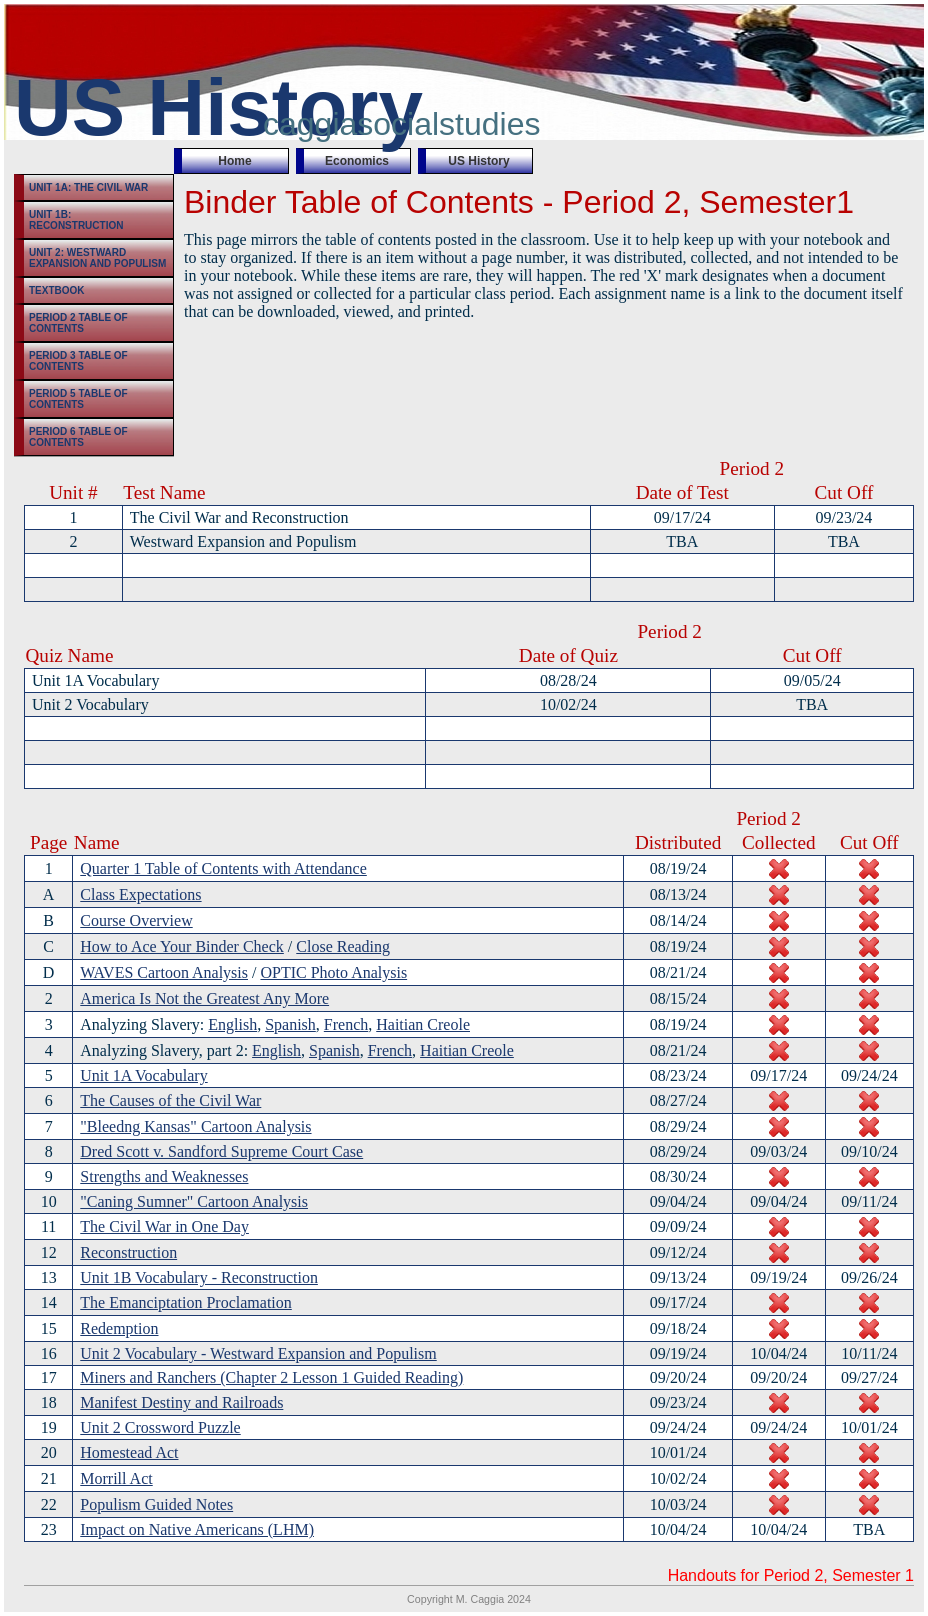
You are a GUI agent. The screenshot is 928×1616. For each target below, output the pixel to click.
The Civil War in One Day (164, 1226)
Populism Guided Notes (156, 1504)
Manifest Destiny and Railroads (181, 1402)
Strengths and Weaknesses (164, 1176)
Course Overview (136, 920)
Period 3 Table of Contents (78, 361)
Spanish (290, 1024)
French (346, 1024)
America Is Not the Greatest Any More (204, 998)
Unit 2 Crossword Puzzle (160, 1427)
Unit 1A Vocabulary (143, 1075)
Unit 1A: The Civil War (88, 187)
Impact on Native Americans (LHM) (197, 1529)
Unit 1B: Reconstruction (76, 220)
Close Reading (343, 946)
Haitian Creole (423, 1024)
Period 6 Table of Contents (78, 437)
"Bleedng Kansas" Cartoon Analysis (195, 1126)
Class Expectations (140, 894)
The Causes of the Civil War (170, 1100)
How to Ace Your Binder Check (182, 946)
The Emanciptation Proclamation (186, 1302)
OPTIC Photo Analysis (333, 972)
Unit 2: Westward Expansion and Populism (97, 258)
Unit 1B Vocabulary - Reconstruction (199, 1277)
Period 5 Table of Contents (78, 399)
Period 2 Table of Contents (78, 323)
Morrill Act (116, 1478)
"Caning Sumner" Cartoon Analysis (194, 1201)
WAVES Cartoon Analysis (164, 972)
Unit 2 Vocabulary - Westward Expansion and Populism (258, 1353)
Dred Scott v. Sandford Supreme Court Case (221, 1151)
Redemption (119, 1328)
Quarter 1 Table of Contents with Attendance (223, 868)
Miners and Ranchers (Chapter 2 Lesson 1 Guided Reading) (271, 1377)
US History (478, 161)
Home (234, 161)
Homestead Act (129, 1452)
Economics (357, 161)
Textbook (57, 290)
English (232, 1024)
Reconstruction (128, 1252)
